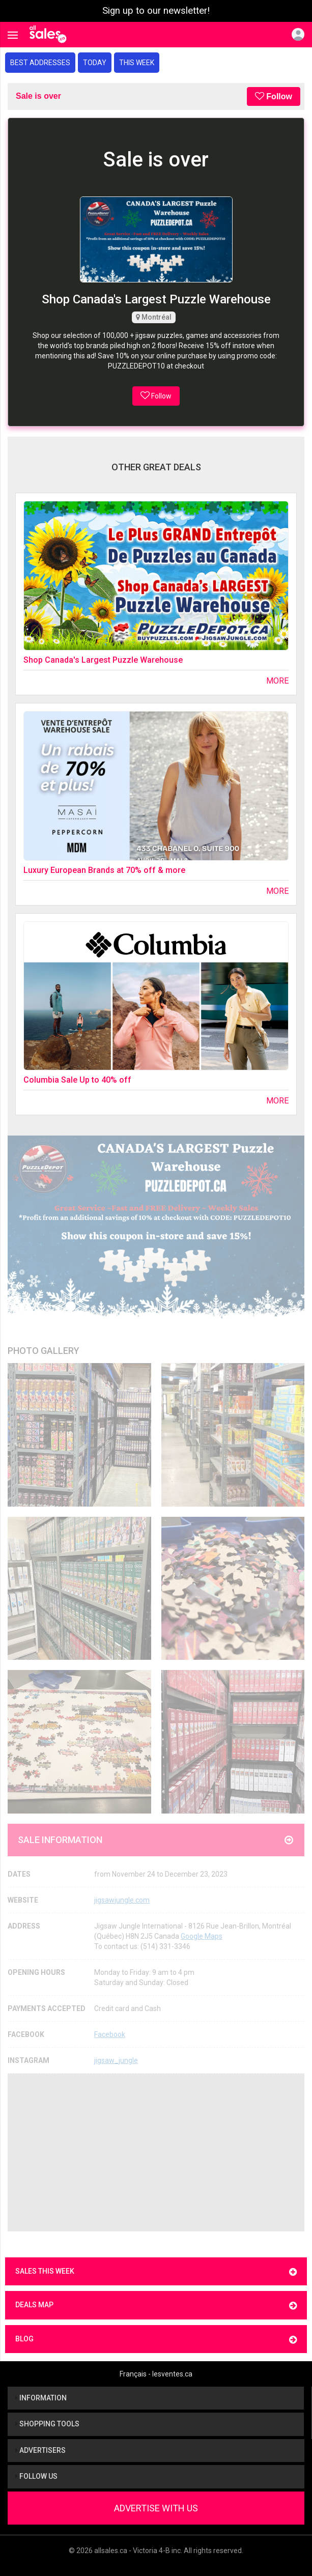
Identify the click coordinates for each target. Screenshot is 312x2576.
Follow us (36, 2476)
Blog (156, 2339)
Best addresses (40, 63)
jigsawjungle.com (122, 1900)
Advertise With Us (156, 2508)
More (277, 681)
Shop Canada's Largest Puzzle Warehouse (103, 660)
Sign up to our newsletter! (156, 10)
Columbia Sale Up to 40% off (77, 1080)
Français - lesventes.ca (156, 2374)
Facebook (109, 2034)
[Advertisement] (156, 2152)
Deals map (156, 2305)
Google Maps (201, 1936)
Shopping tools (47, 2424)
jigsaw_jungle (116, 2060)
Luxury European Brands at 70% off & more (104, 870)
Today (94, 63)
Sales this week (156, 2272)
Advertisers (40, 2450)
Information (41, 2398)
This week (136, 63)
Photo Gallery (43, 1350)
